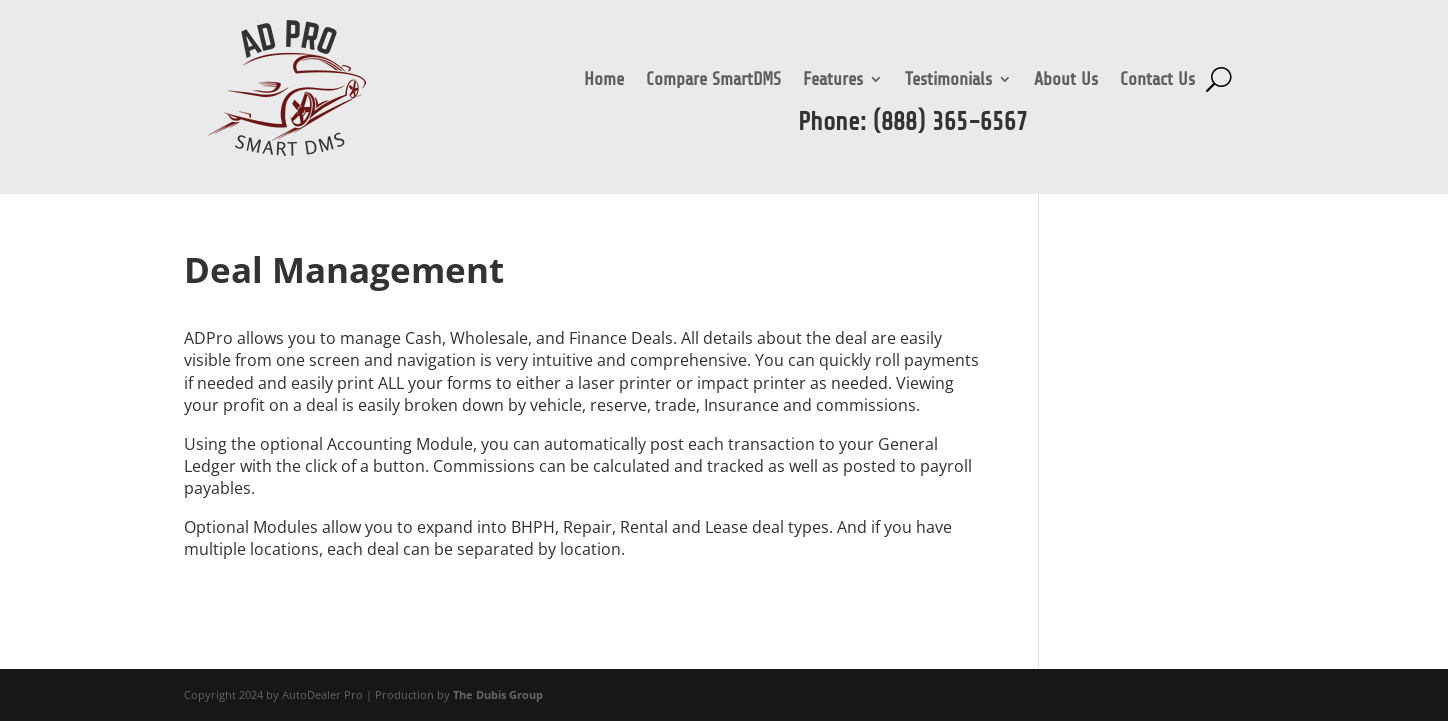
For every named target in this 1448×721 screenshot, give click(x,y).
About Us (1066, 80)
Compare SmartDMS (713, 80)
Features (833, 80)
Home (604, 80)
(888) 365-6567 (950, 122)
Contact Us (1157, 80)
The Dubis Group (498, 694)
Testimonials (948, 80)
